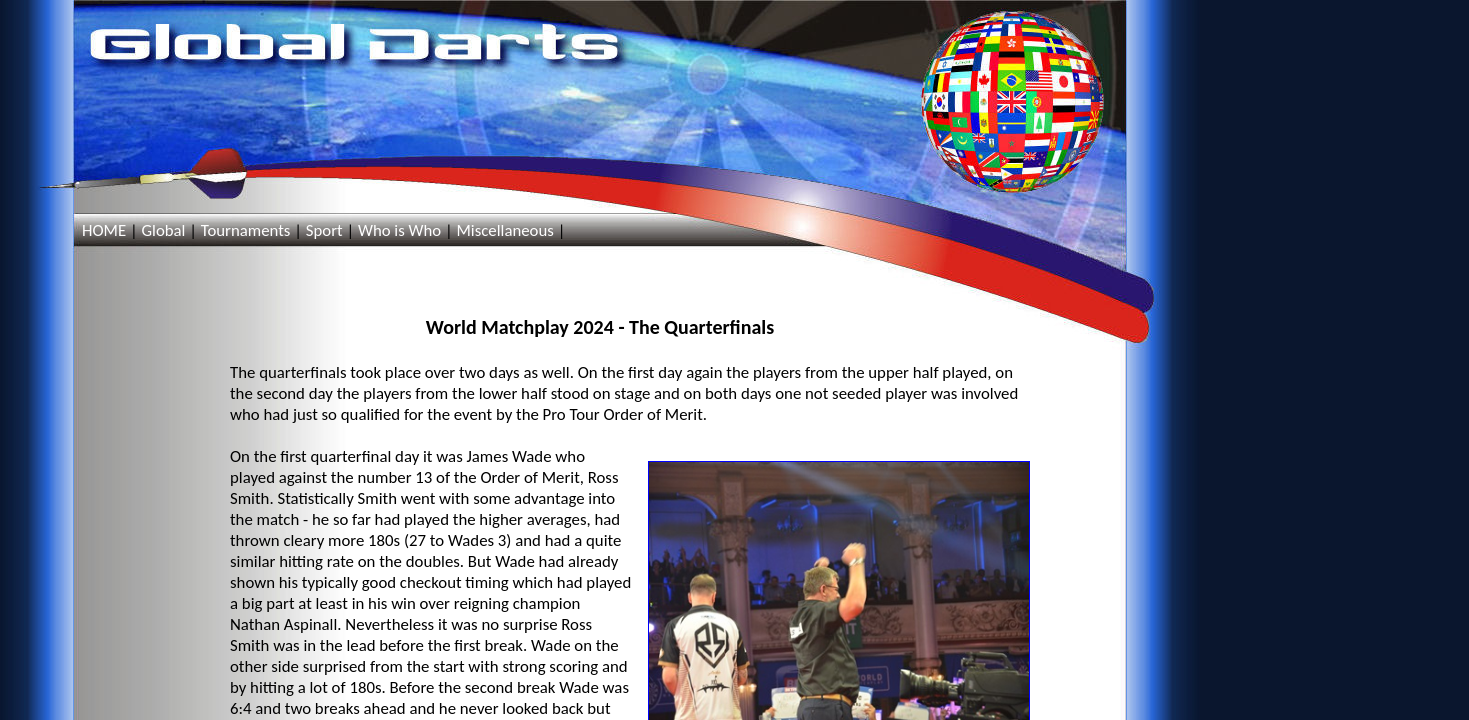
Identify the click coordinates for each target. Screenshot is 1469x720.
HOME (104, 230)
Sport (324, 230)
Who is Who (399, 230)
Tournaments (246, 230)
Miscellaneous (504, 230)
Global (163, 230)
